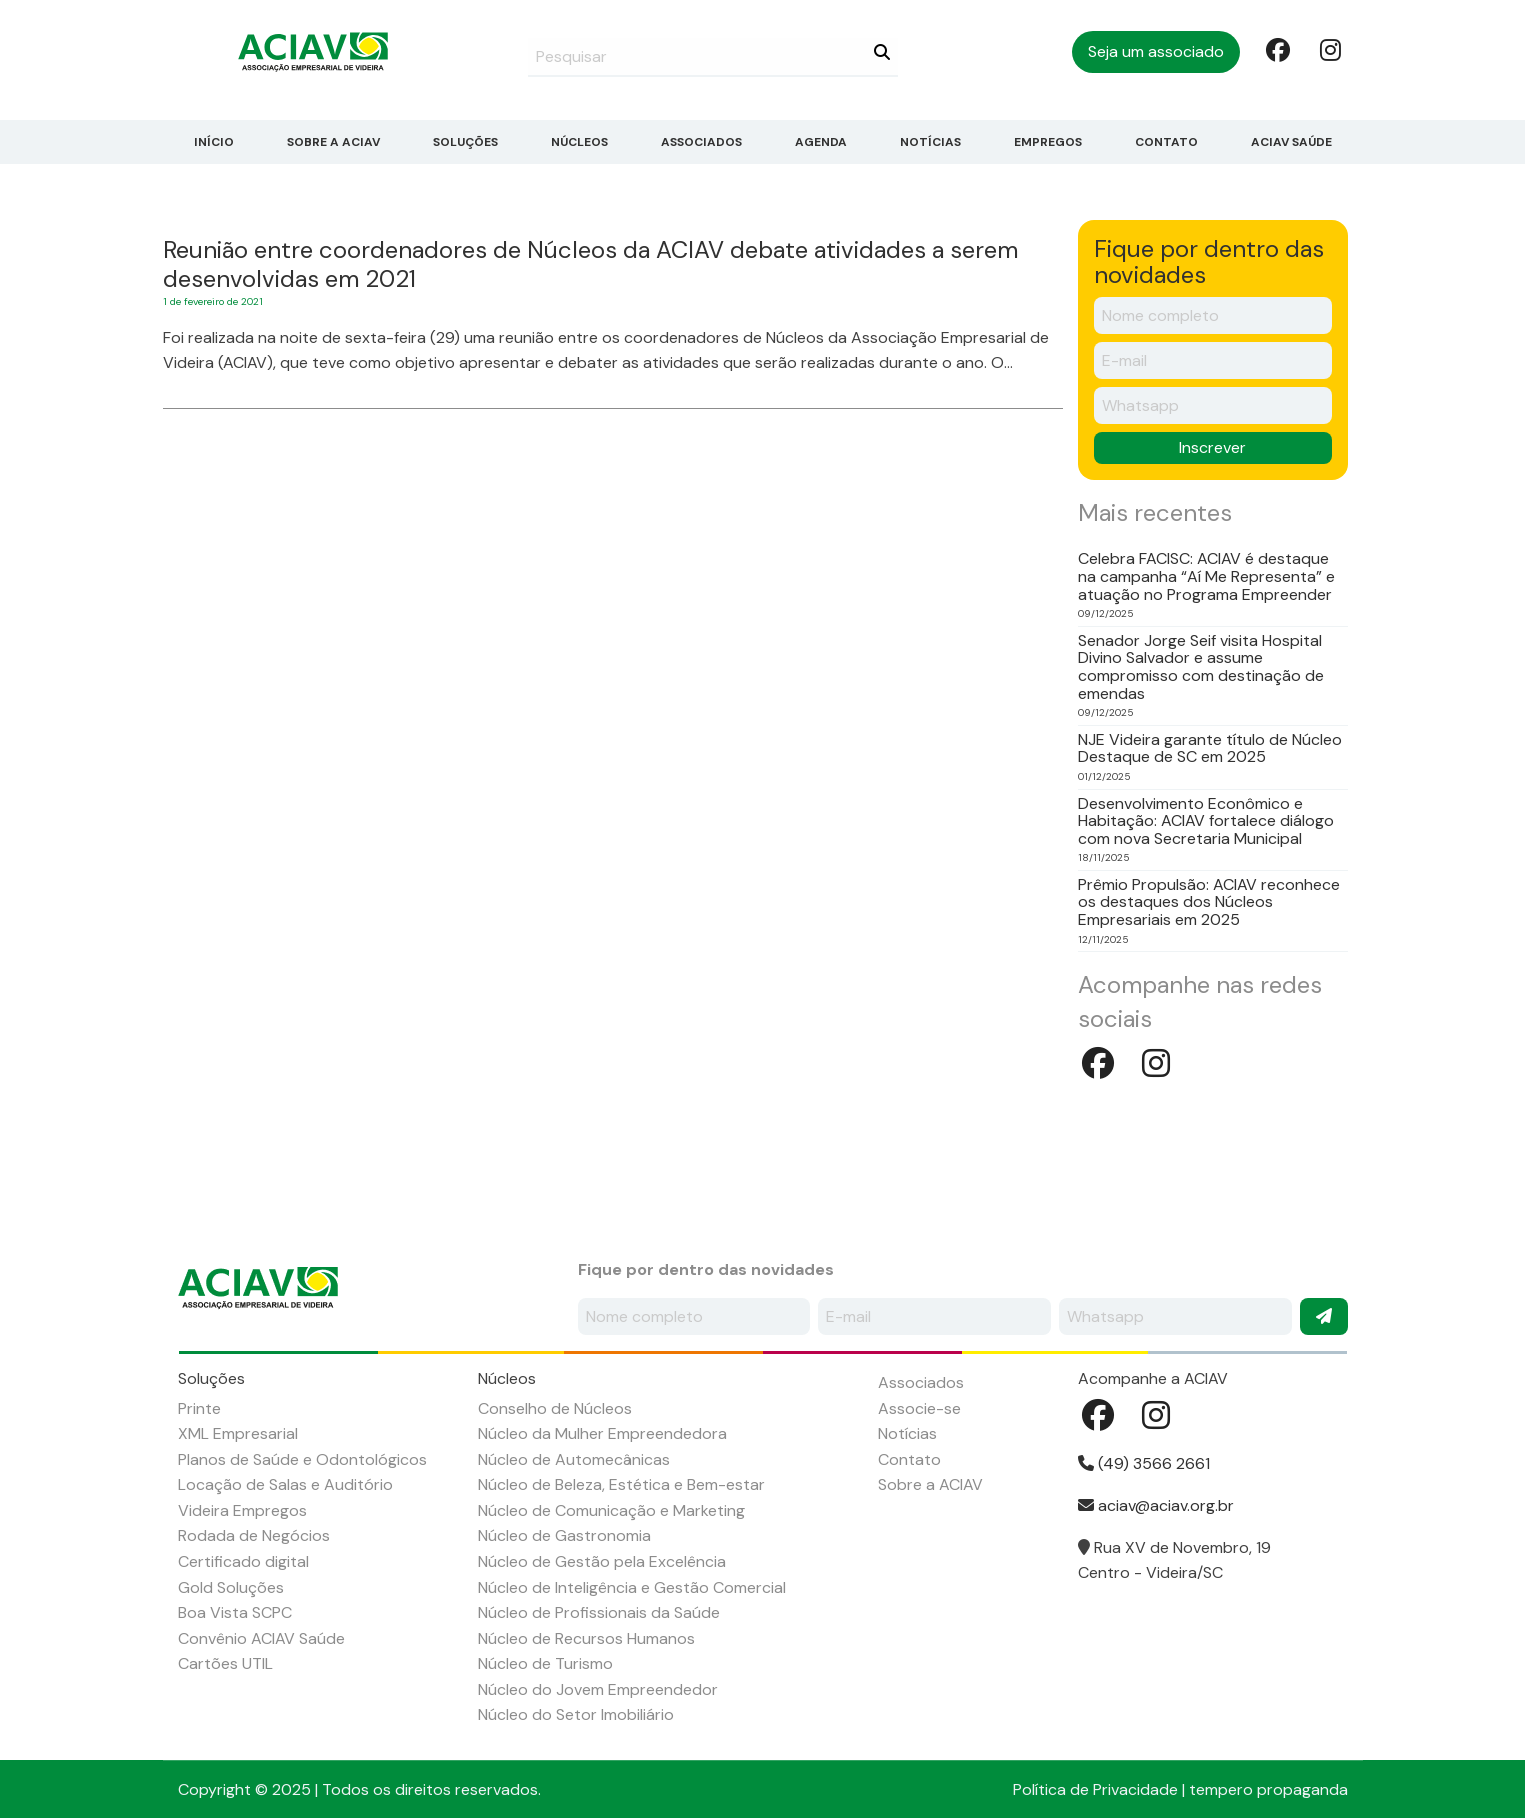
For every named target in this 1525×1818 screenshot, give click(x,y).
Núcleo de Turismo (545, 1663)
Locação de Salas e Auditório (285, 1484)
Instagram (1330, 49)
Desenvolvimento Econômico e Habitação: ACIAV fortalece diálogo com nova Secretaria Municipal (1206, 821)
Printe (199, 1408)
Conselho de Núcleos (555, 1408)
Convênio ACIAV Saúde (261, 1638)
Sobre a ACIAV (333, 142)
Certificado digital (243, 1561)
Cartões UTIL (225, 1663)
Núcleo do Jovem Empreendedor (598, 1689)
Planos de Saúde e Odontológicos (302, 1459)
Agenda (821, 142)
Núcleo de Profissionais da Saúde (599, 1612)
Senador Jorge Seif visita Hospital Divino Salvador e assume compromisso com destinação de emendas (1201, 667)
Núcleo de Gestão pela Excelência (602, 1561)
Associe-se (919, 1408)
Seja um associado (1156, 51)
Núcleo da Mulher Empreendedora (602, 1433)
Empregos (1048, 142)
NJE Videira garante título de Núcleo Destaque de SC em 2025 (1210, 748)
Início (214, 142)
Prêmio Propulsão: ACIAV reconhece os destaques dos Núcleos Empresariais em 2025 (1209, 902)
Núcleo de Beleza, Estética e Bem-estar (621, 1484)
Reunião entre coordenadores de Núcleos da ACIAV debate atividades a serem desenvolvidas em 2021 (590, 264)
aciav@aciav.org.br (1156, 1505)
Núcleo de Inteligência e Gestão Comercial (632, 1587)
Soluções (465, 142)
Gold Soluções (231, 1587)
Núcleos (579, 142)
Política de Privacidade (1095, 1789)
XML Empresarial (238, 1433)
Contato (1166, 142)
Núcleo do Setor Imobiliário (576, 1714)
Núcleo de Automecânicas (574, 1459)
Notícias (930, 142)
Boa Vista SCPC (235, 1612)
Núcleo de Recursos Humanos (586, 1638)
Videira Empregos (242, 1510)
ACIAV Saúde (1291, 142)
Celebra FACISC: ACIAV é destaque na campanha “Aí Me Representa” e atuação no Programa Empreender (1206, 576)
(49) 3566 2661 (1144, 1463)
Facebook (1276, 49)
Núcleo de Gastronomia (564, 1535)
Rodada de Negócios (254, 1535)
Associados (701, 142)
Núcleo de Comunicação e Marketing (611, 1510)
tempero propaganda (1268, 1789)
